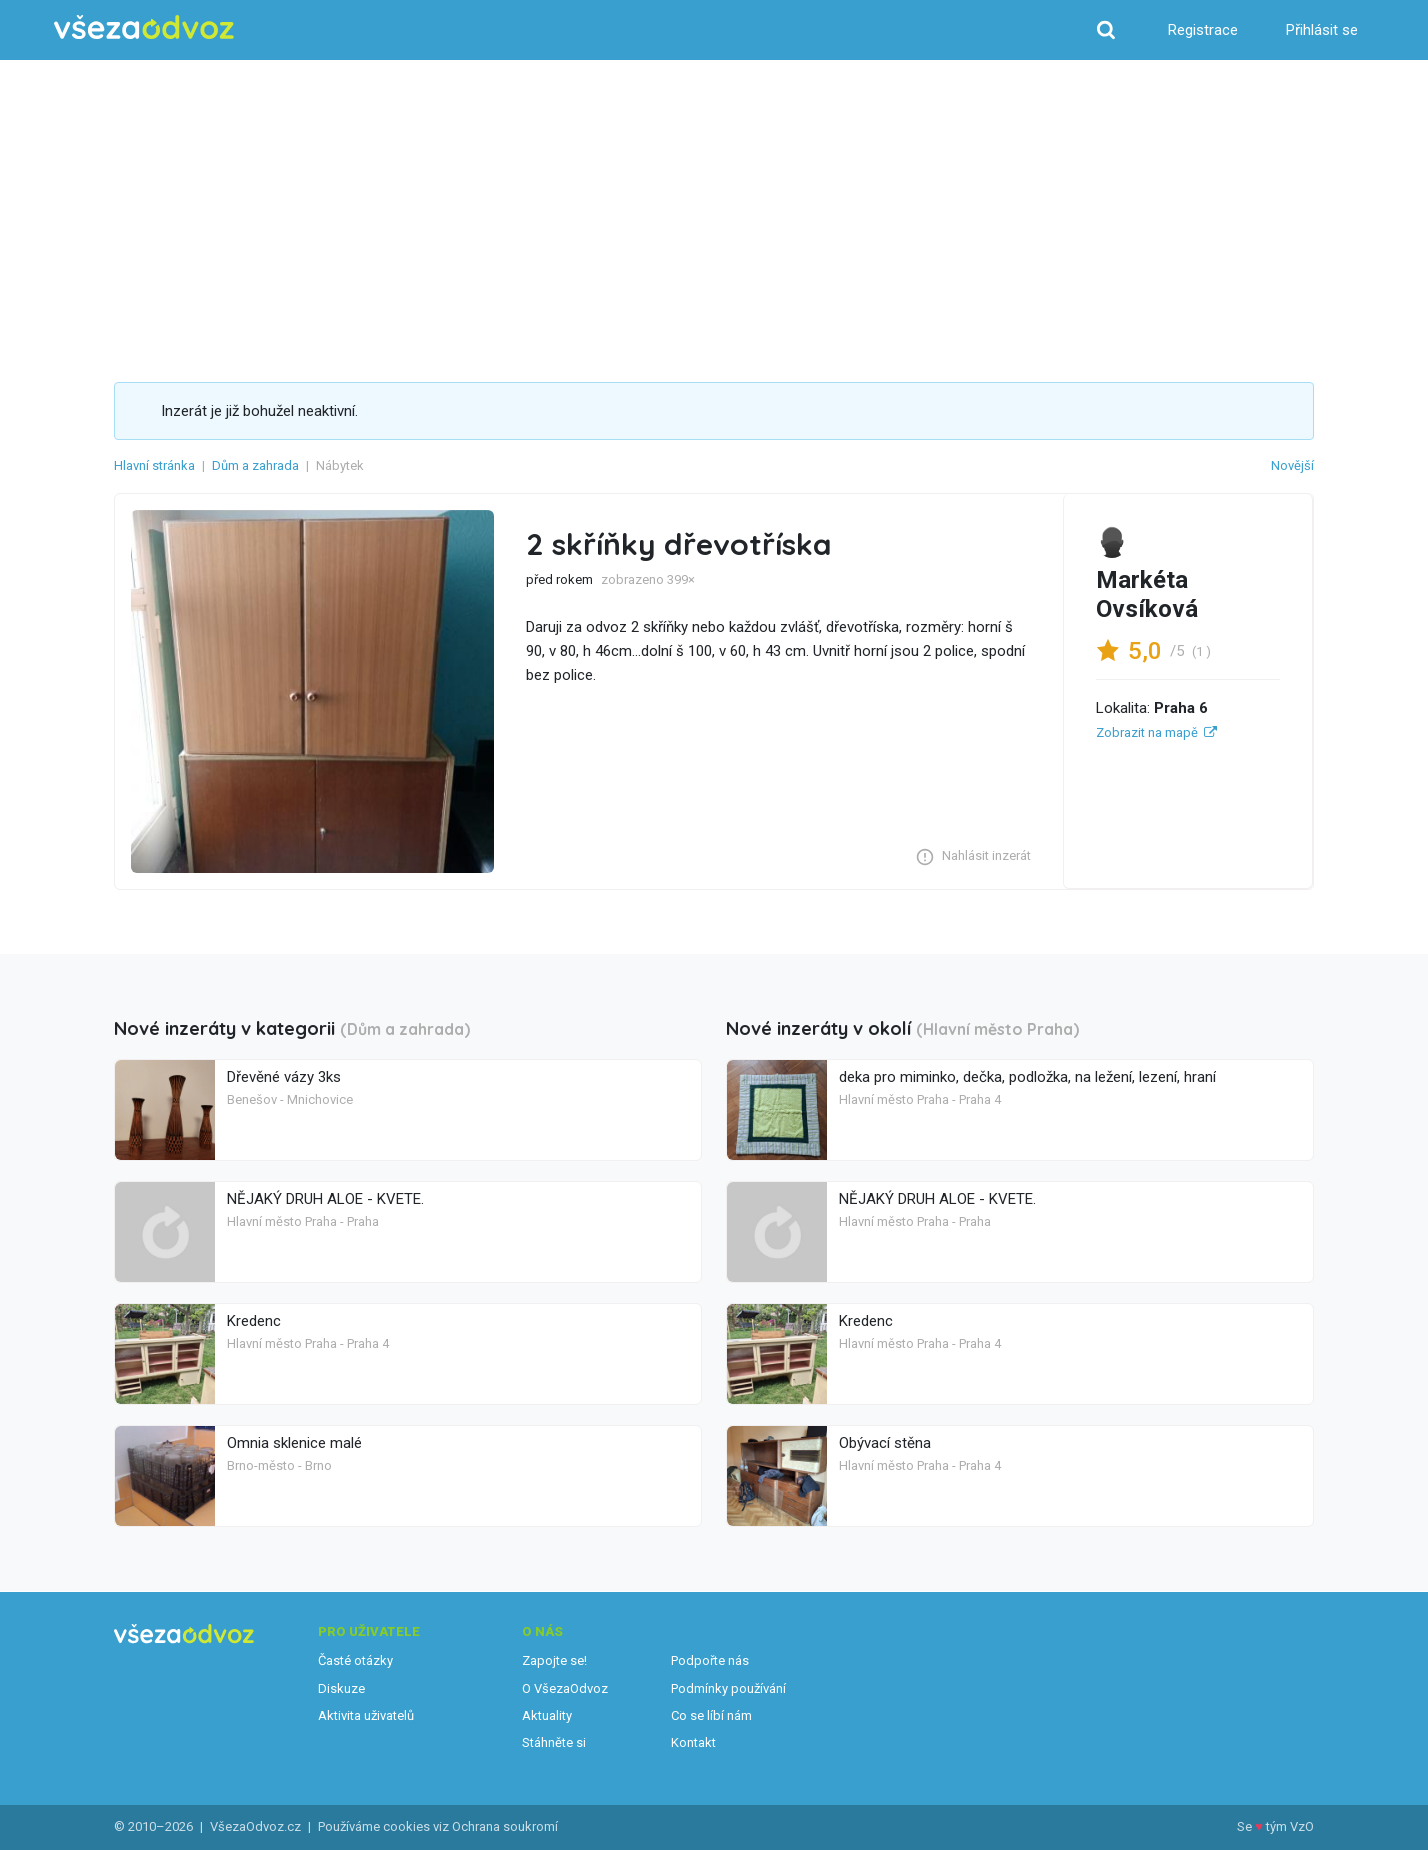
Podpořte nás (710, 1660)
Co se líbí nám (711, 1715)
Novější (1292, 465)
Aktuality (547, 1715)
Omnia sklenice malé (294, 1443)
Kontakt (693, 1742)
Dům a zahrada (255, 465)
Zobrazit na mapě (1147, 732)
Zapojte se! (554, 1660)
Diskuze (341, 1688)
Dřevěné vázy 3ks (284, 1077)
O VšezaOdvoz (565, 1688)
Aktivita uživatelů (366, 1715)
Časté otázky (355, 1660)
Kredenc (254, 1321)
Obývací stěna (885, 1443)
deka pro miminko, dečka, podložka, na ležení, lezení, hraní (1027, 1077)
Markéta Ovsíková (1147, 594)
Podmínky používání (728, 1688)
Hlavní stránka (154, 465)
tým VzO (1290, 1826)
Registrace (1203, 30)
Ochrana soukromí (505, 1826)
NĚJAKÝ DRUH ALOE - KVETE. (325, 1199)
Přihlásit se (1322, 30)
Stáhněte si (554, 1742)
